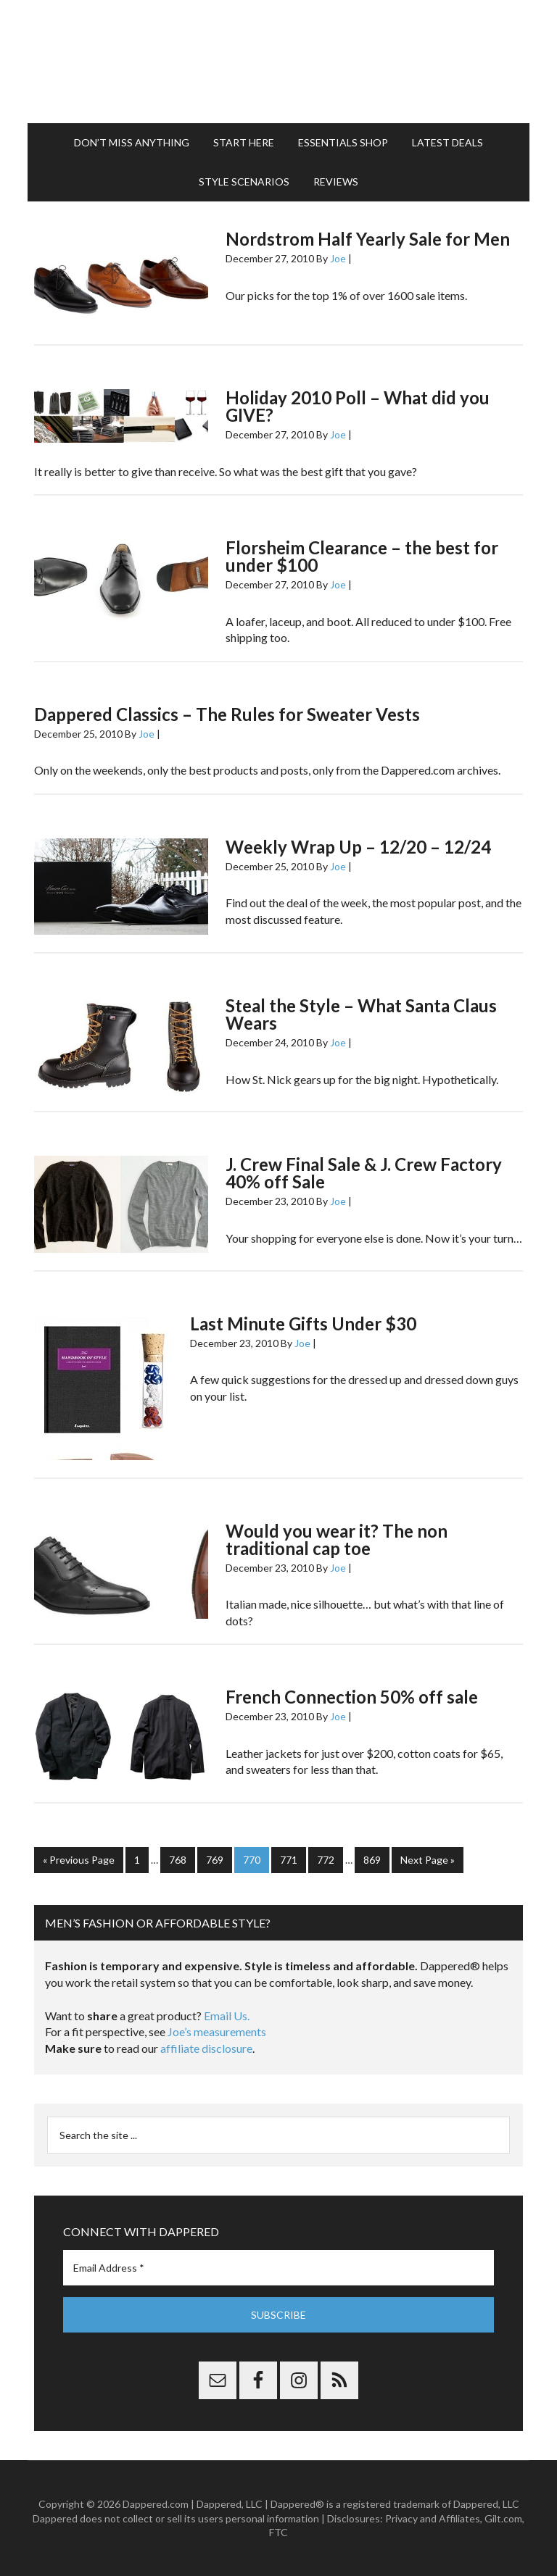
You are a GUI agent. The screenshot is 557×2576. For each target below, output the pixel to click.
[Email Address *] (278, 2267)
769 (214, 1860)
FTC (278, 2532)
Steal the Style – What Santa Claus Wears (361, 1014)
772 (325, 1860)
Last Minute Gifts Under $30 (303, 1323)
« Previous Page (79, 1860)
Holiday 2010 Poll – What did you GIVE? (358, 406)
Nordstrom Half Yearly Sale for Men (368, 238)
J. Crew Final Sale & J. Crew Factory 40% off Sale (364, 1173)
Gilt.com (503, 2518)
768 (177, 1860)
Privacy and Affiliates (432, 2518)
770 (251, 1860)
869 (372, 1860)
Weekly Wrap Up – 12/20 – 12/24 (358, 846)
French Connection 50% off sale (352, 1696)
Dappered (278, 61)
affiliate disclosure (206, 2048)
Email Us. (226, 2015)
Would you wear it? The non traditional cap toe (336, 1539)
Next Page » (427, 1860)
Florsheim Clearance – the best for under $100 (362, 556)
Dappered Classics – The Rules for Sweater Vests (227, 714)
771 (288, 1860)
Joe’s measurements (217, 2031)
